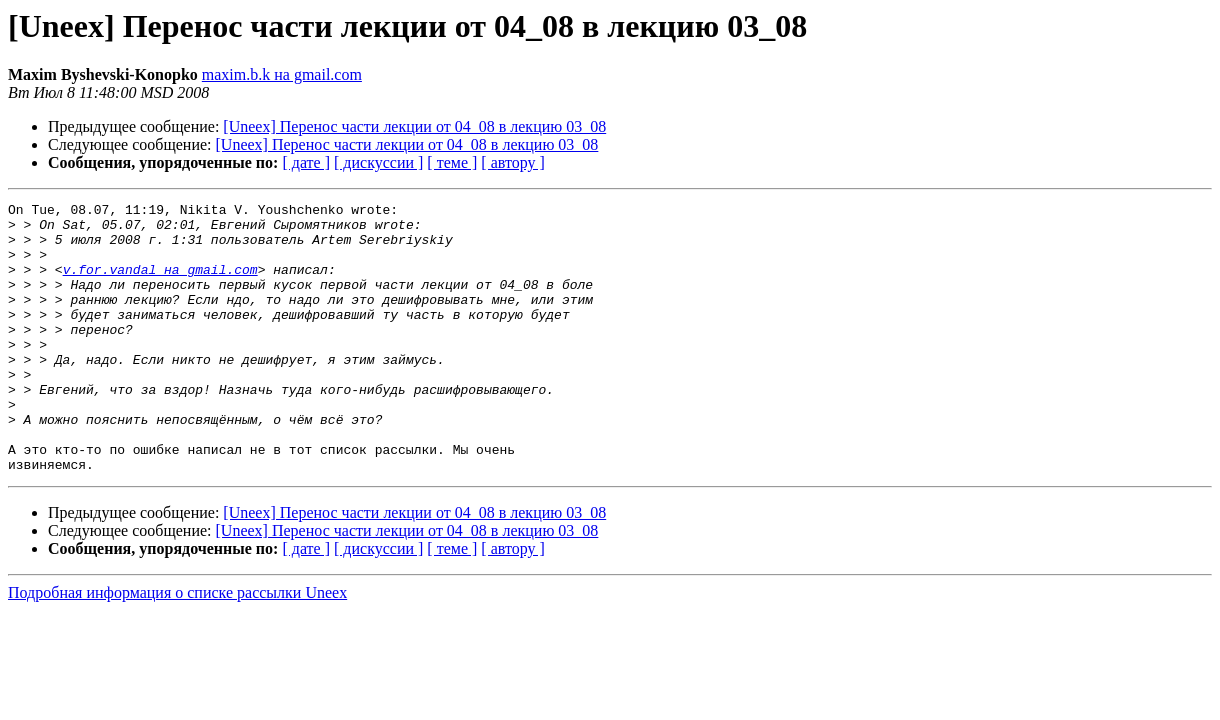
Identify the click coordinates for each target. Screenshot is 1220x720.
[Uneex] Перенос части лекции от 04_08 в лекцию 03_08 (414, 126)
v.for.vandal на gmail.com (160, 284)
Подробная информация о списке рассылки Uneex (177, 646)
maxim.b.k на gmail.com (282, 74)
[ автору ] (512, 162)
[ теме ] (452, 162)
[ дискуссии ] (378, 162)
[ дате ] (306, 162)
